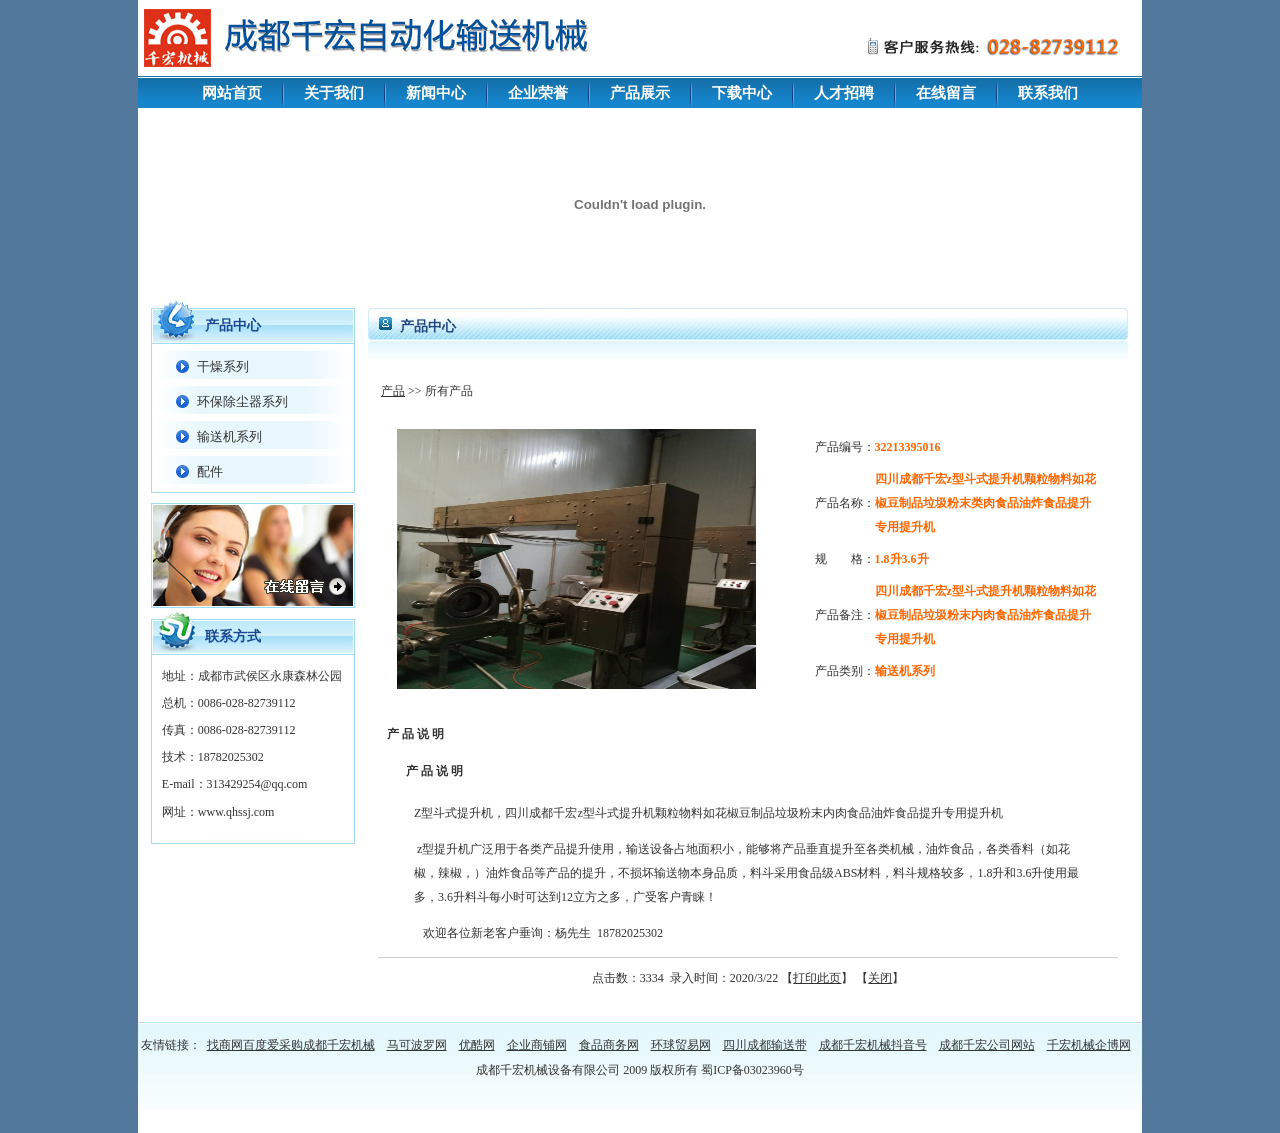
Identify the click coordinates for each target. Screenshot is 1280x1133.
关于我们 (334, 93)
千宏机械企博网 (1089, 1045)
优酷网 (477, 1045)
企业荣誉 (538, 93)
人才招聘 (844, 93)
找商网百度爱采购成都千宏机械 (291, 1045)
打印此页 (817, 978)
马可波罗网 (417, 1045)
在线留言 (946, 93)
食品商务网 (609, 1045)
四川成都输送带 (765, 1045)
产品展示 (640, 93)
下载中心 (742, 93)
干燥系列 (223, 366)
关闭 (880, 978)
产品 (393, 391)
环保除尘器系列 (242, 401)
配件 (210, 471)
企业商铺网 (537, 1045)
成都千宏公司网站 (987, 1045)
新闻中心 (436, 93)
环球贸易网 (681, 1045)
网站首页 (232, 93)
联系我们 (1048, 93)
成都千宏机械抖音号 (873, 1045)
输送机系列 (229, 436)
